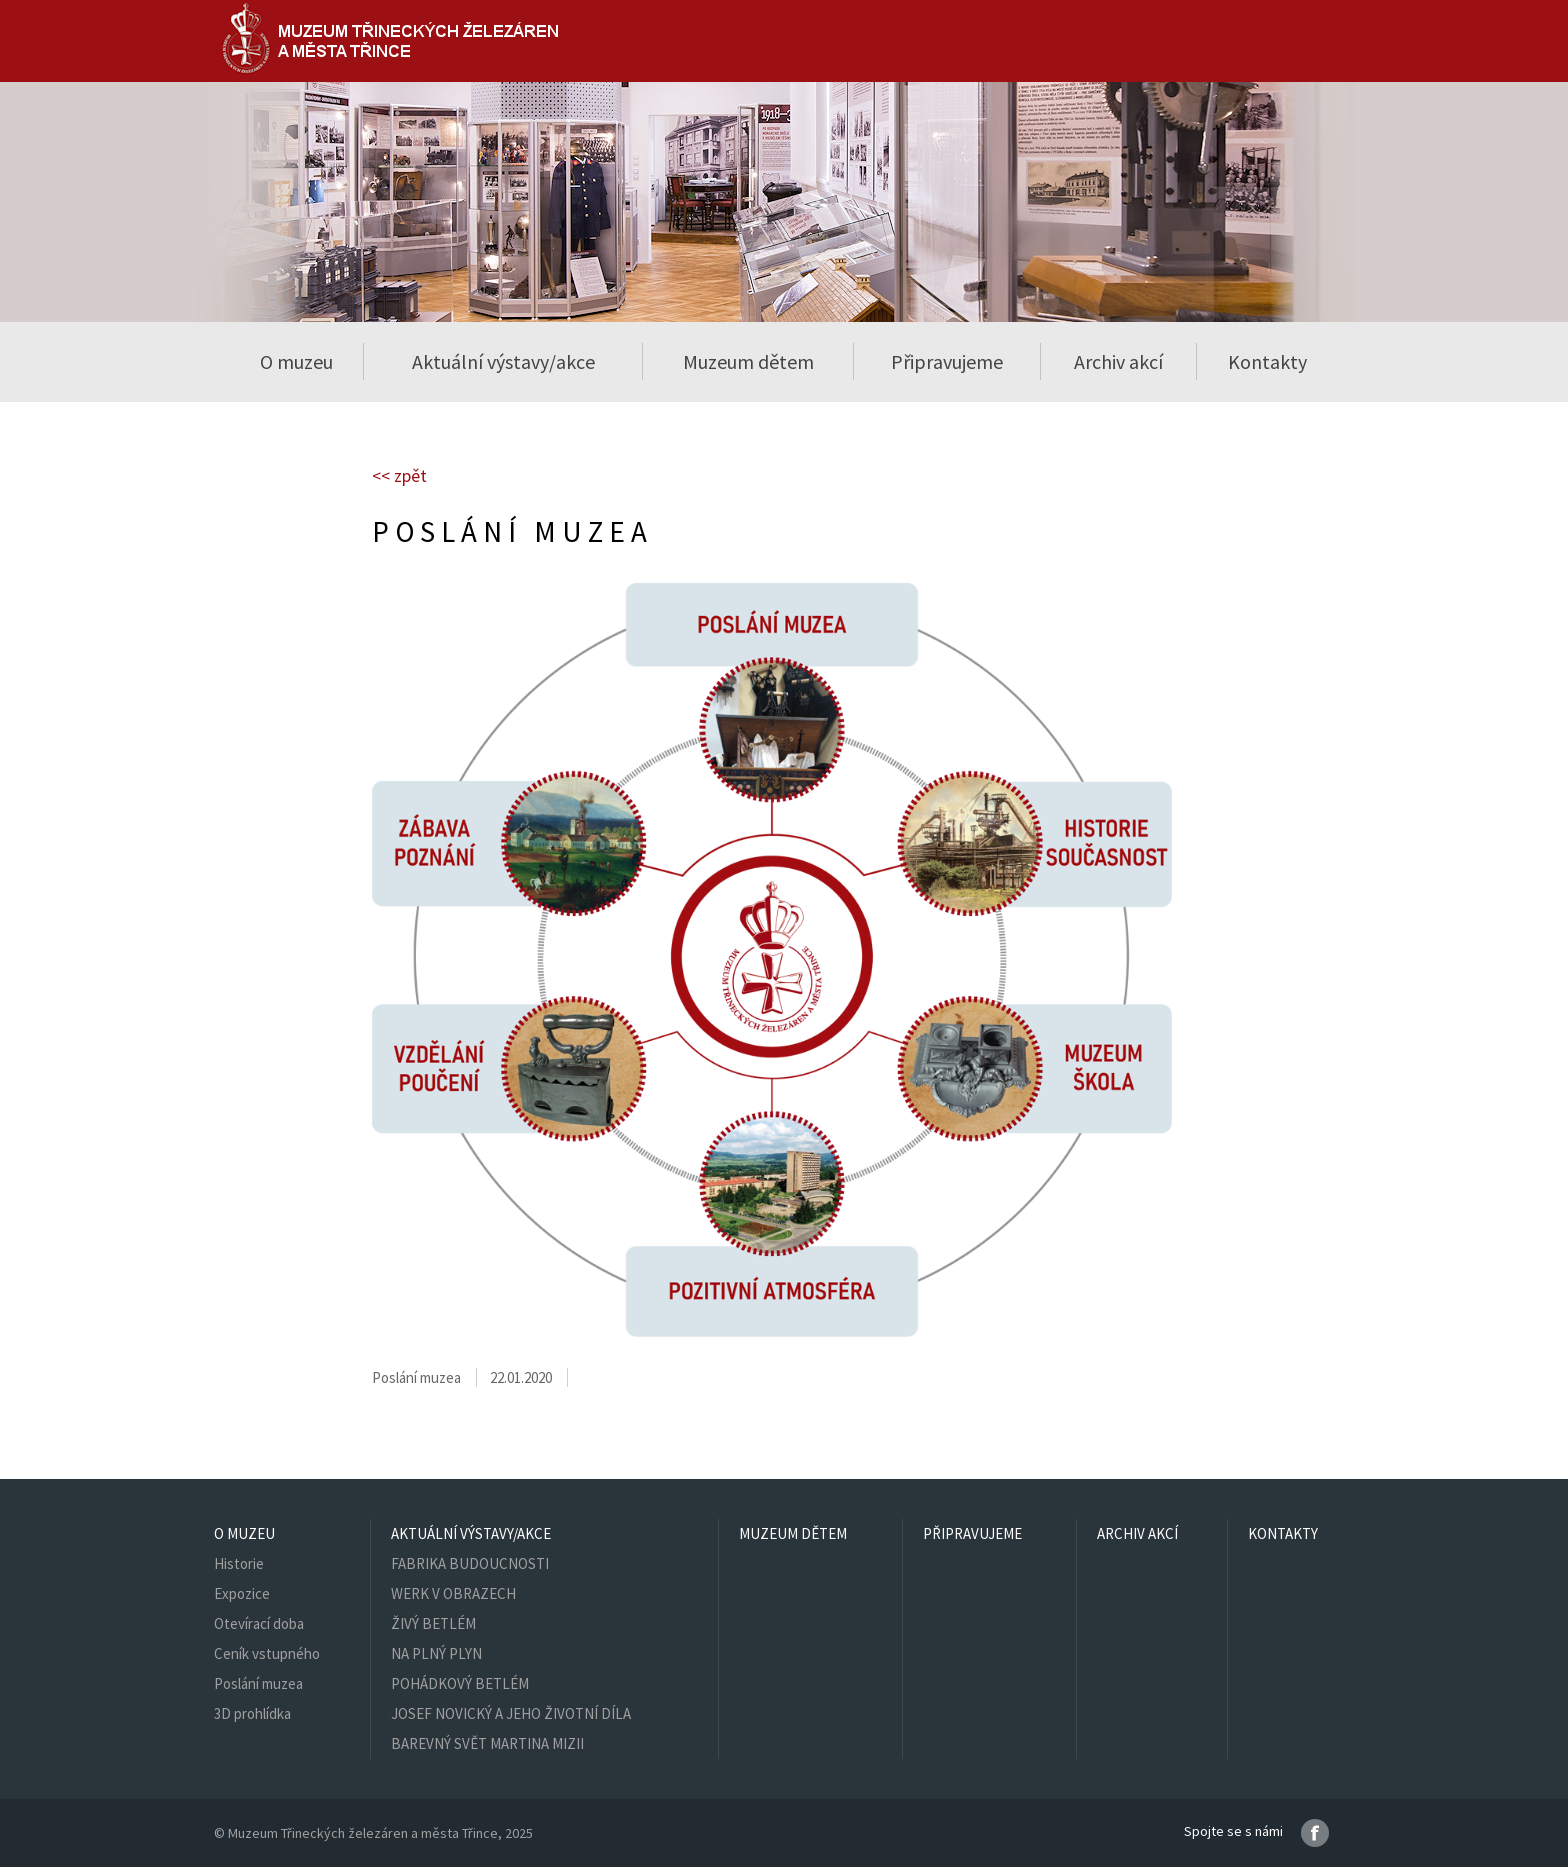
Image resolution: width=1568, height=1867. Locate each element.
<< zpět (399, 475)
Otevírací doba (259, 1623)
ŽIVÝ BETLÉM (433, 1623)
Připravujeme (947, 361)
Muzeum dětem (748, 361)
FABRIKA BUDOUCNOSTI (470, 1563)
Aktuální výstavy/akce (471, 1533)
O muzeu (244, 1533)
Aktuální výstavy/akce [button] (503, 361)
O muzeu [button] (296, 361)
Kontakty (1267, 361)
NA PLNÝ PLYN (436, 1653)
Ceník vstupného (267, 1653)
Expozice (242, 1593)
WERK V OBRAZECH (453, 1593)
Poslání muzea (258, 1683)
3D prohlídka (252, 1713)
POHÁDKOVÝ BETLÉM (460, 1683)
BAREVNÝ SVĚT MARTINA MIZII (487, 1743)
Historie (239, 1563)
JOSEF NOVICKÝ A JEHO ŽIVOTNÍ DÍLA (511, 1713)
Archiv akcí (1118, 361)
